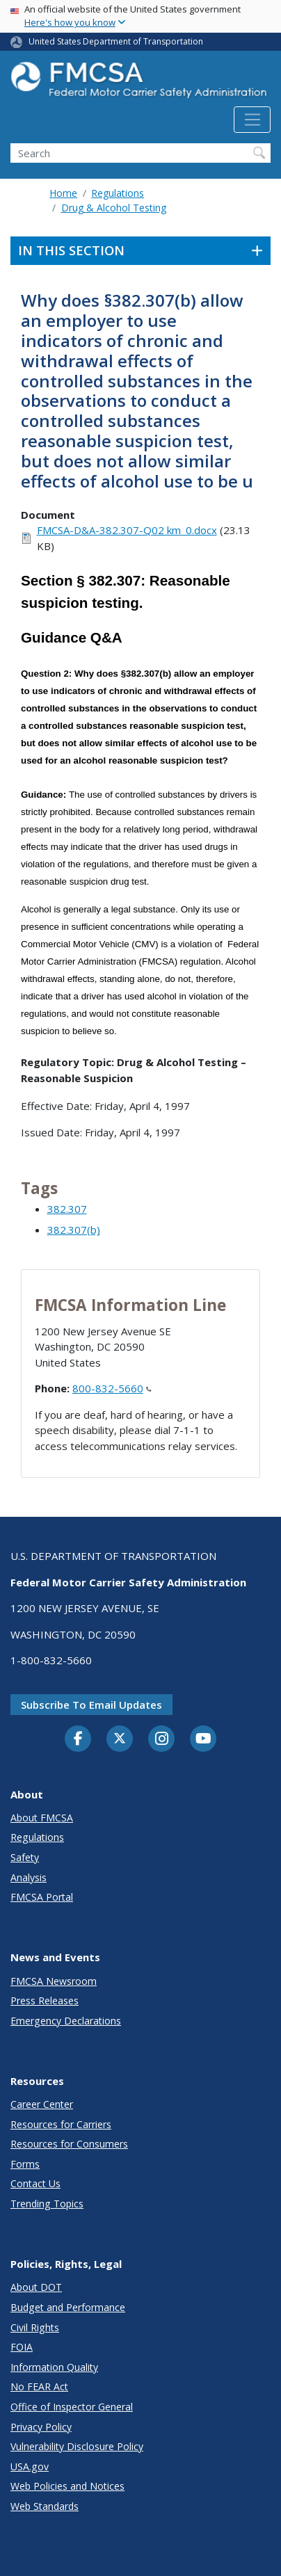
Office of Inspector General (71, 2406)
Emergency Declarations (65, 2020)
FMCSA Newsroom (53, 1981)
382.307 (67, 1209)
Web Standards (44, 2506)
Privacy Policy (41, 2426)
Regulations (117, 193)
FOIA (21, 2346)
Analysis (28, 1877)
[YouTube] (203, 1739)
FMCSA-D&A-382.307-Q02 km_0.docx (127, 530)
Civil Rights (34, 2327)
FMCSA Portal (41, 1896)
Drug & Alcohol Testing (113, 207)
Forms (25, 2164)
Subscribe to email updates (91, 1705)
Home (63, 193)
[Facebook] (78, 1739)
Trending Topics (46, 2203)
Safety (24, 1857)
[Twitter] (119, 1739)
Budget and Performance (67, 2307)
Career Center (41, 2104)
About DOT (36, 2287)
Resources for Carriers (60, 2124)
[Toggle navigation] (252, 119)
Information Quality (54, 2367)
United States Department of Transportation (116, 41)
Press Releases (44, 2000)
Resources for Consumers (69, 2143)
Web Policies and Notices (67, 2486)
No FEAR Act (39, 2386)
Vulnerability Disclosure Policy (76, 2446)
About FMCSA (41, 1817)
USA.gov (29, 2466)
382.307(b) (73, 1230)
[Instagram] (161, 1740)
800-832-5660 (112, 1388)
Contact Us (35, 2183)
